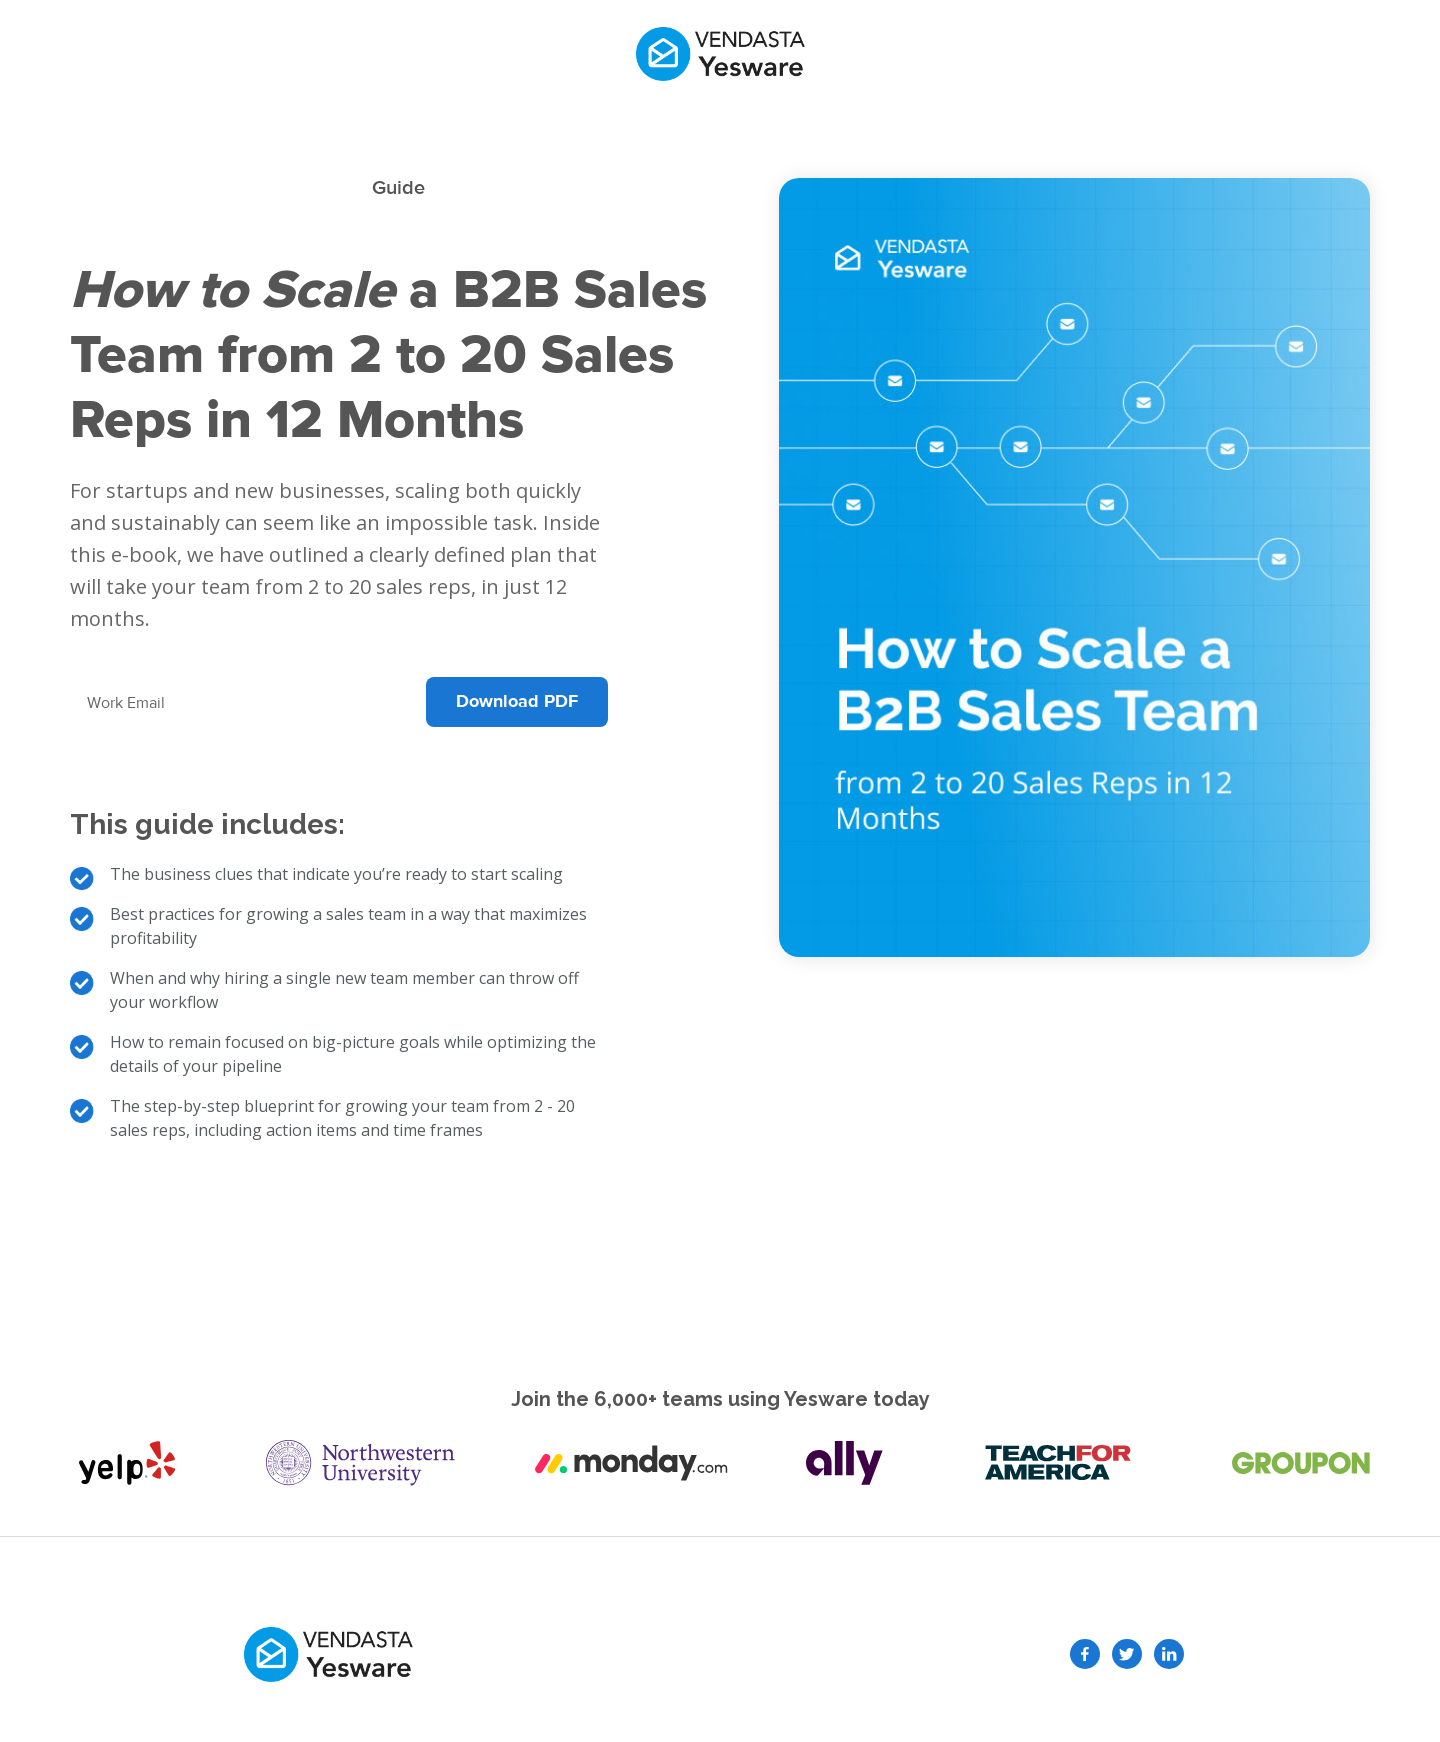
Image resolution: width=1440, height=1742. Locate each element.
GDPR (769, 1654)
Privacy (843, 1654)
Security (690, 1654)
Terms (922, 1654)
